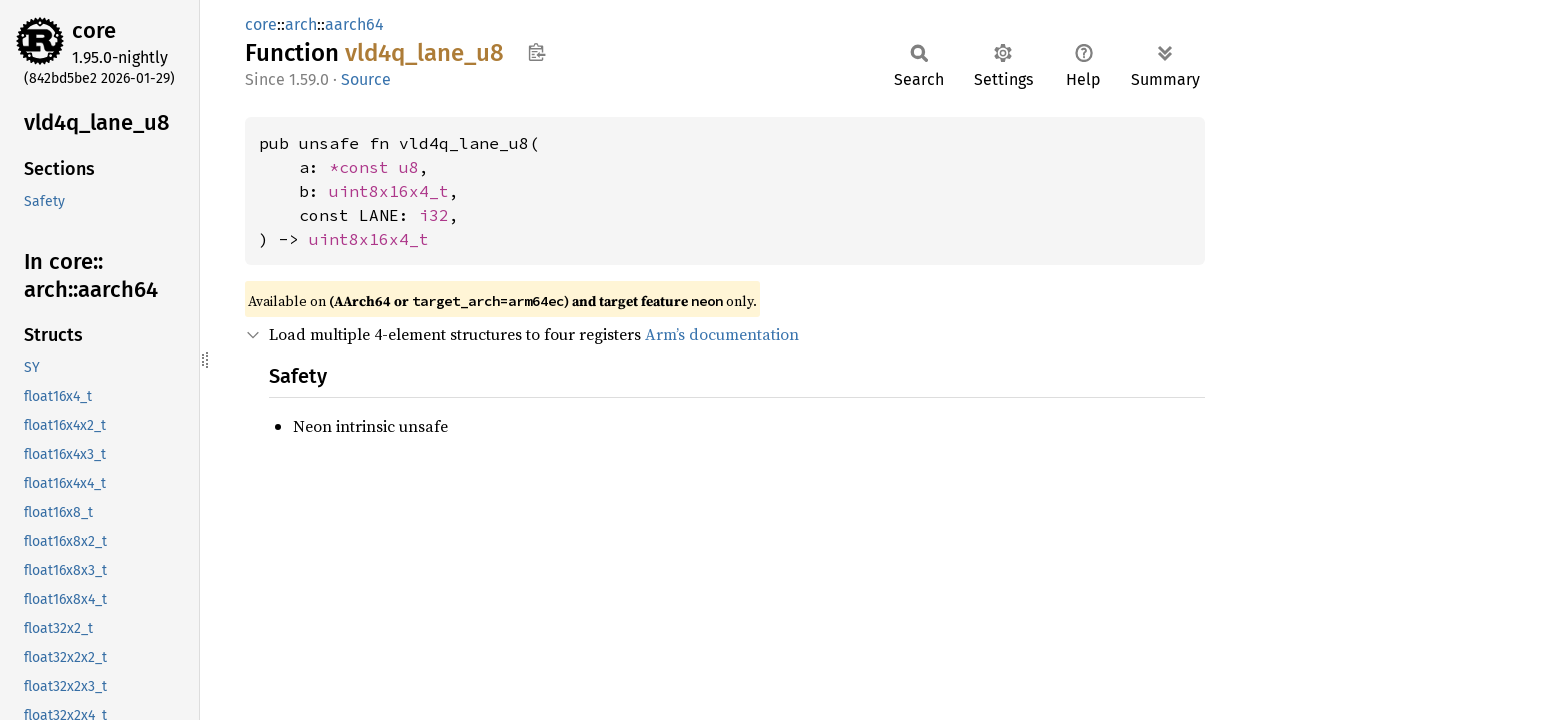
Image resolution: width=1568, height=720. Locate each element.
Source (366, 79)
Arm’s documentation (722, 334)
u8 (409, 167)
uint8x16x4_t (389, 191)
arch (301, 24)
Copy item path (536, 52)
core (94, 30)
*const (364, 167)
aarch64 (354, 24)
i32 (434, 215)
